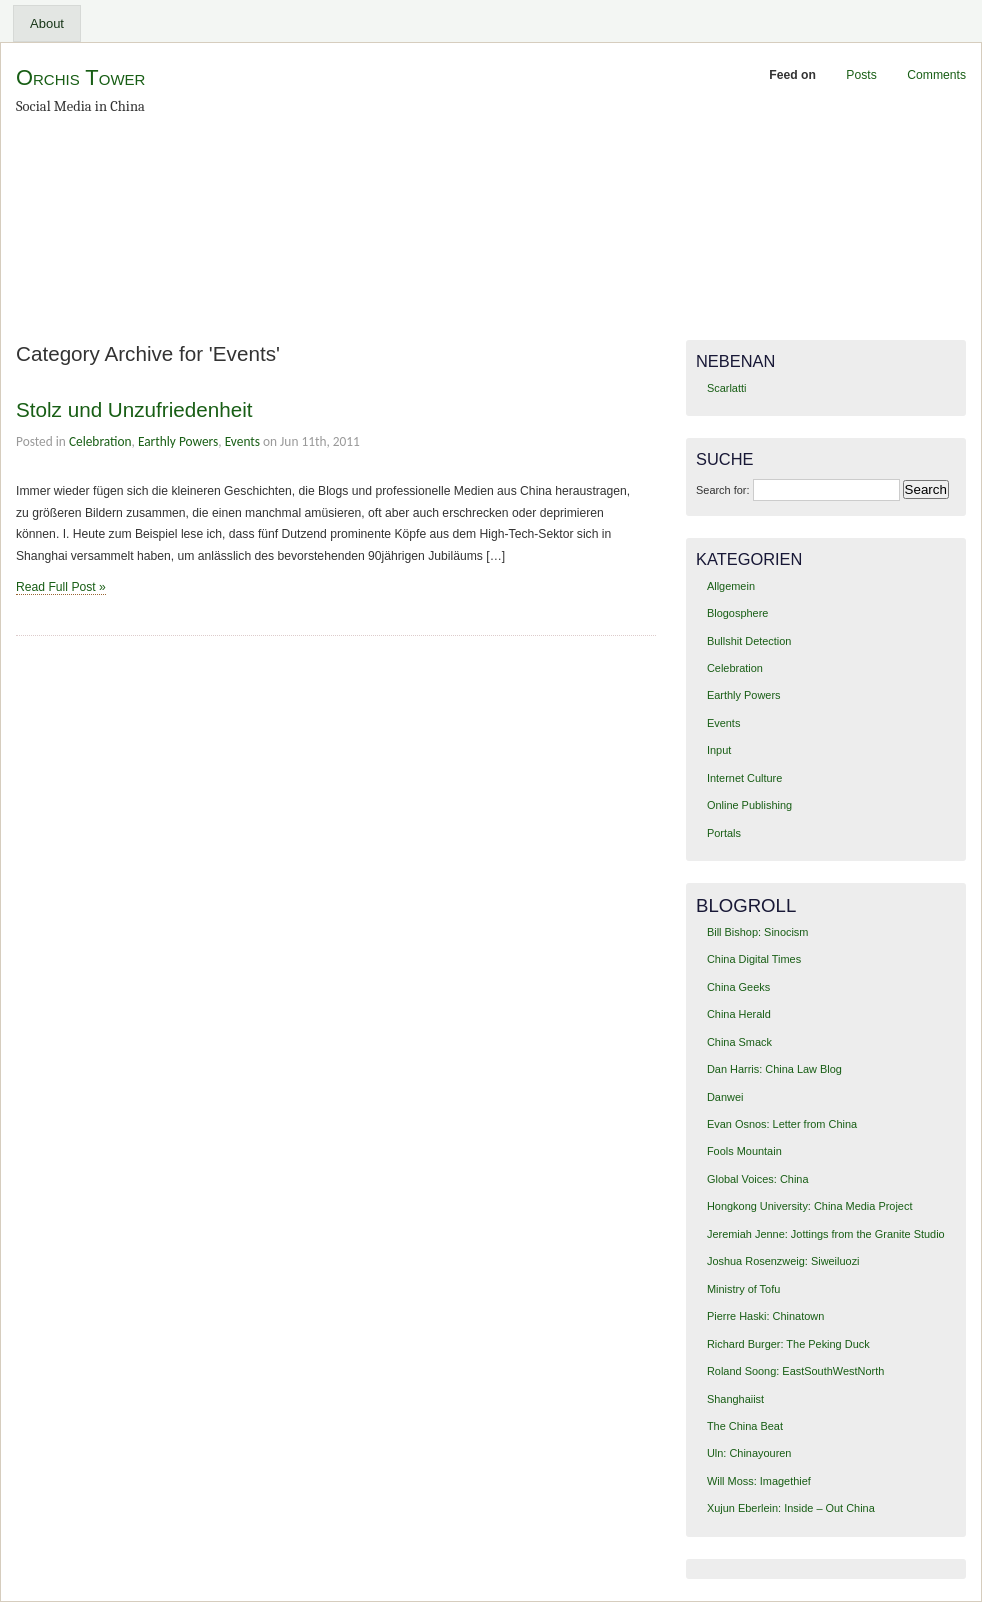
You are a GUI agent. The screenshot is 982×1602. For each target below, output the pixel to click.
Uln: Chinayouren (749, 1453)
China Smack (739, 1042)
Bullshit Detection (749, 641)
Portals (724, 833)
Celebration (100, 441)
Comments (936, 75)
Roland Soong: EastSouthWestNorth (795, 1371)
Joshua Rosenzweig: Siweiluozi (783, 1261)
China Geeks (738, 987)
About (47, 23)
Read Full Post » (61, 587)
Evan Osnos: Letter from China (782, 1124)
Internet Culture (744, 778)
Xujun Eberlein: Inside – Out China (791, 1508)
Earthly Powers (178, 441)
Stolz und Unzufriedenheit (134, 409)
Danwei (725, 1097)
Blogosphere (737, 613)
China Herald (739, 1014)
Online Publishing (749, 805)
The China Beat (745, 1426)
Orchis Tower (80, 77)
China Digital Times (754, 959)
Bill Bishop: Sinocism (758, 932)
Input (719, 750)
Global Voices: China (758, 1179)
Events (242, 441)
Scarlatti (727, 388)
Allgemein (731, 586)
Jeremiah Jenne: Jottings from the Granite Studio (826, 1234)
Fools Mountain (744, 1151)
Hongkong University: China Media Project (809, 1206)
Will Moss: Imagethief (759, 1481)
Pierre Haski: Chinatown (765, 1316)
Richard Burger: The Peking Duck (788, 1344)
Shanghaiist (735, 1399)
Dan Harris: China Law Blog (774, 1069)
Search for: (723, 490)
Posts (861, 75)
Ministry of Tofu (743, 1289)
